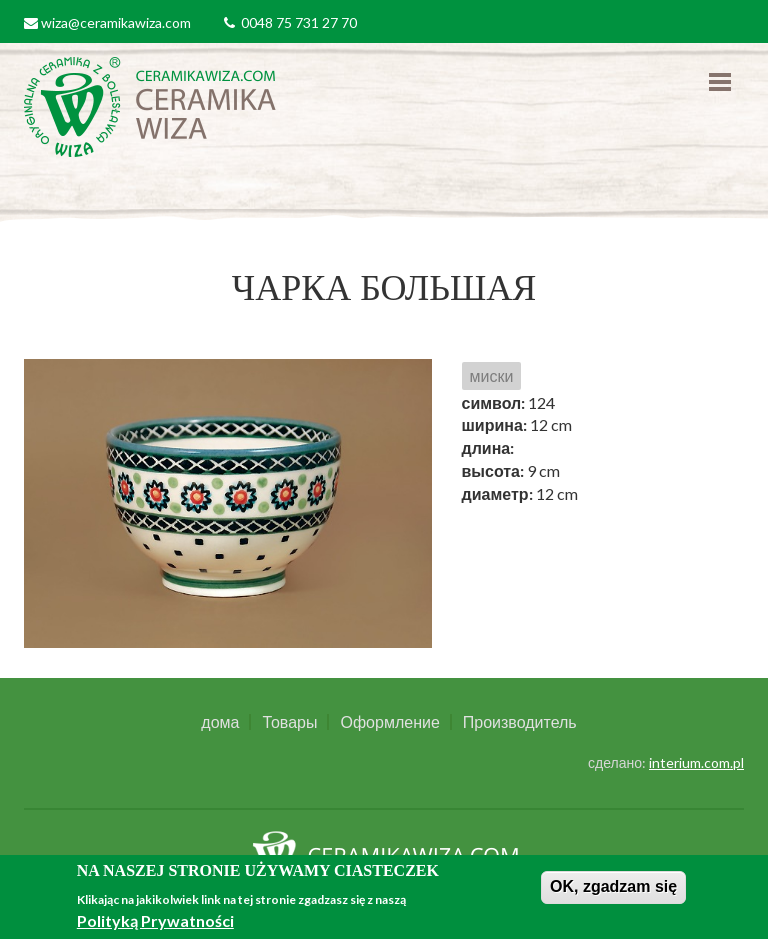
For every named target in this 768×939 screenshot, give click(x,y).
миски (492, 375)
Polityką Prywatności (155, 920)
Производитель (520, 722)
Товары (289, 722)
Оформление (389, 722)
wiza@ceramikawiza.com (116, 22)
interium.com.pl (696, 762)
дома (220, 722)
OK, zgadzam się (613, 886)
